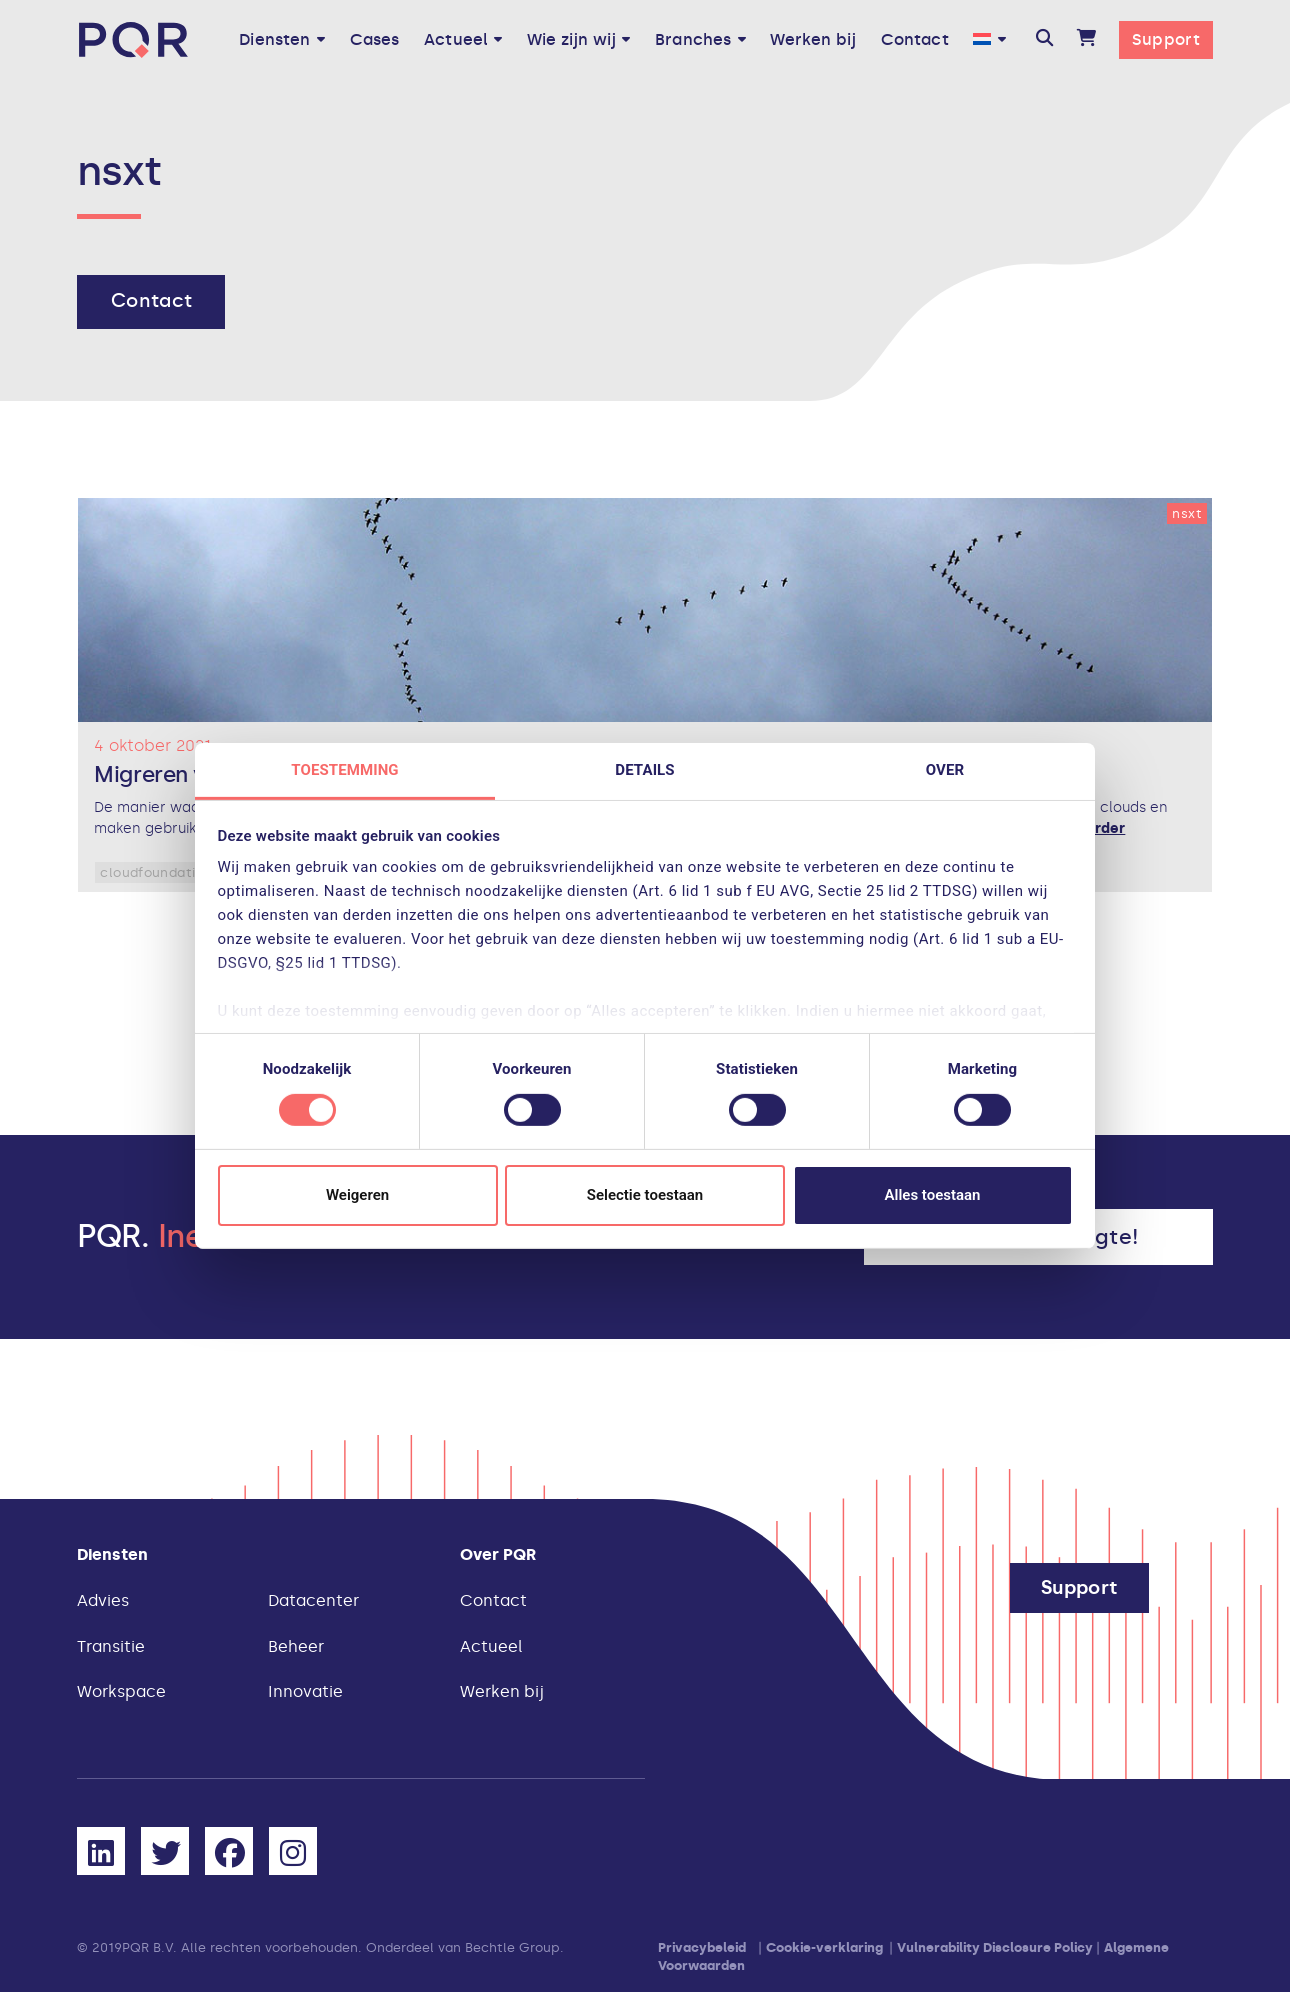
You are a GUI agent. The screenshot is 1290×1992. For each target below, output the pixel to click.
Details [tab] (644, 770)
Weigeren (357, 1195)
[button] (1044, 40)
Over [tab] (945, 770)
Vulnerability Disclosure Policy (995, 1947)
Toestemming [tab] (344, 770)
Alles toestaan (933, 1195)
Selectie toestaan (645, 1195)
